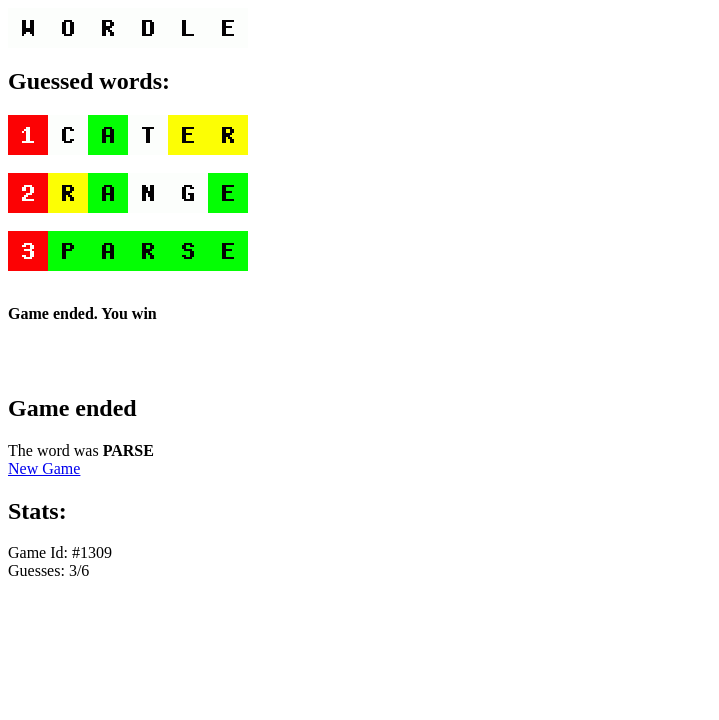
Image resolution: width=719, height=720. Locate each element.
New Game (44, 468)
